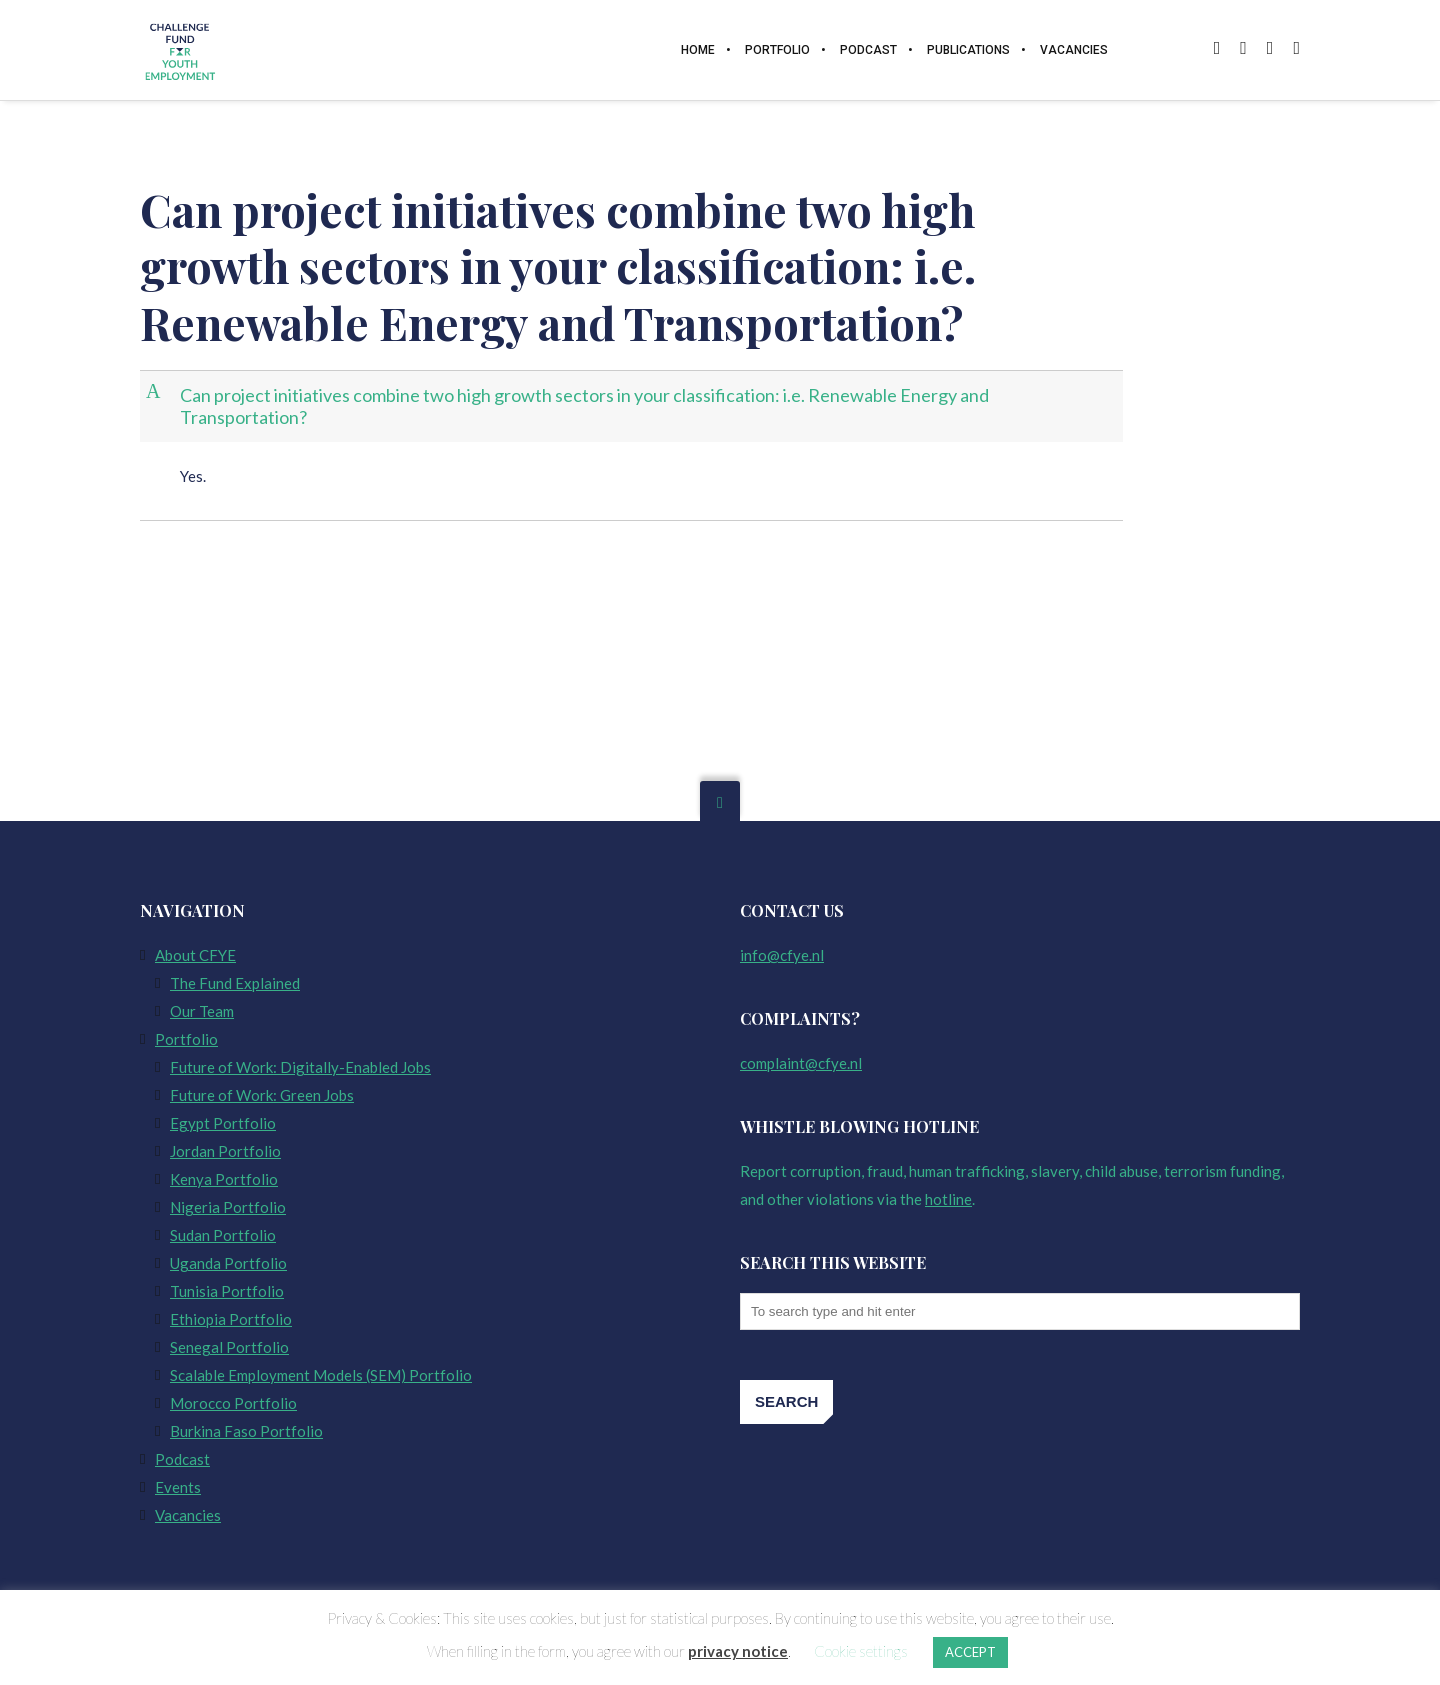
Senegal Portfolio (229, 1347)
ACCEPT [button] (970, 1652)
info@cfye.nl (782, 955)
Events (178, 1487)
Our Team (202, 1011)
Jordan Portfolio (225, 1151)
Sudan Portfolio (223, 1235)
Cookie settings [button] (861, 1651)
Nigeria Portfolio (228, 1207)
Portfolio (186, 1039)
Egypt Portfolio (223, 1123)
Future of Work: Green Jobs (262, 1095)
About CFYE (195, 955)
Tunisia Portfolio (227, 1291)
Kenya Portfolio (224, 1179)
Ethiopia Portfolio (231, 1319)
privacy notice (738, 1651)
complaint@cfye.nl (801, 1063)
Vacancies (188, 1515)
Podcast (182, 1459)
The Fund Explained (235, 983)
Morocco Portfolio (233, 1403)
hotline (948, 1199)
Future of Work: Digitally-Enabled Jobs (300, 1067)
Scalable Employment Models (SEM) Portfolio (321, 1375)
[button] (633, 406)
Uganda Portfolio (228, 1263)
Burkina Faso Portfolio (246, 1431)
